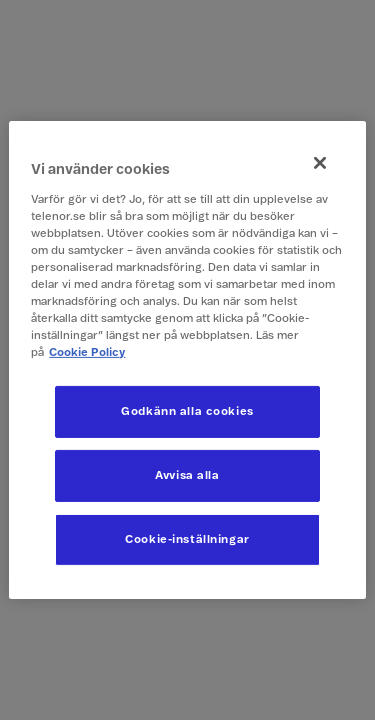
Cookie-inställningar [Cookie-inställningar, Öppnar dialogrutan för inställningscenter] (187, 539)
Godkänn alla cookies (187, 411)
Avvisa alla (187, 475)
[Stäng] (320, 163)
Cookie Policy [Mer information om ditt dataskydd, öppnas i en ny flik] (87, 352)
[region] (187, 360)
